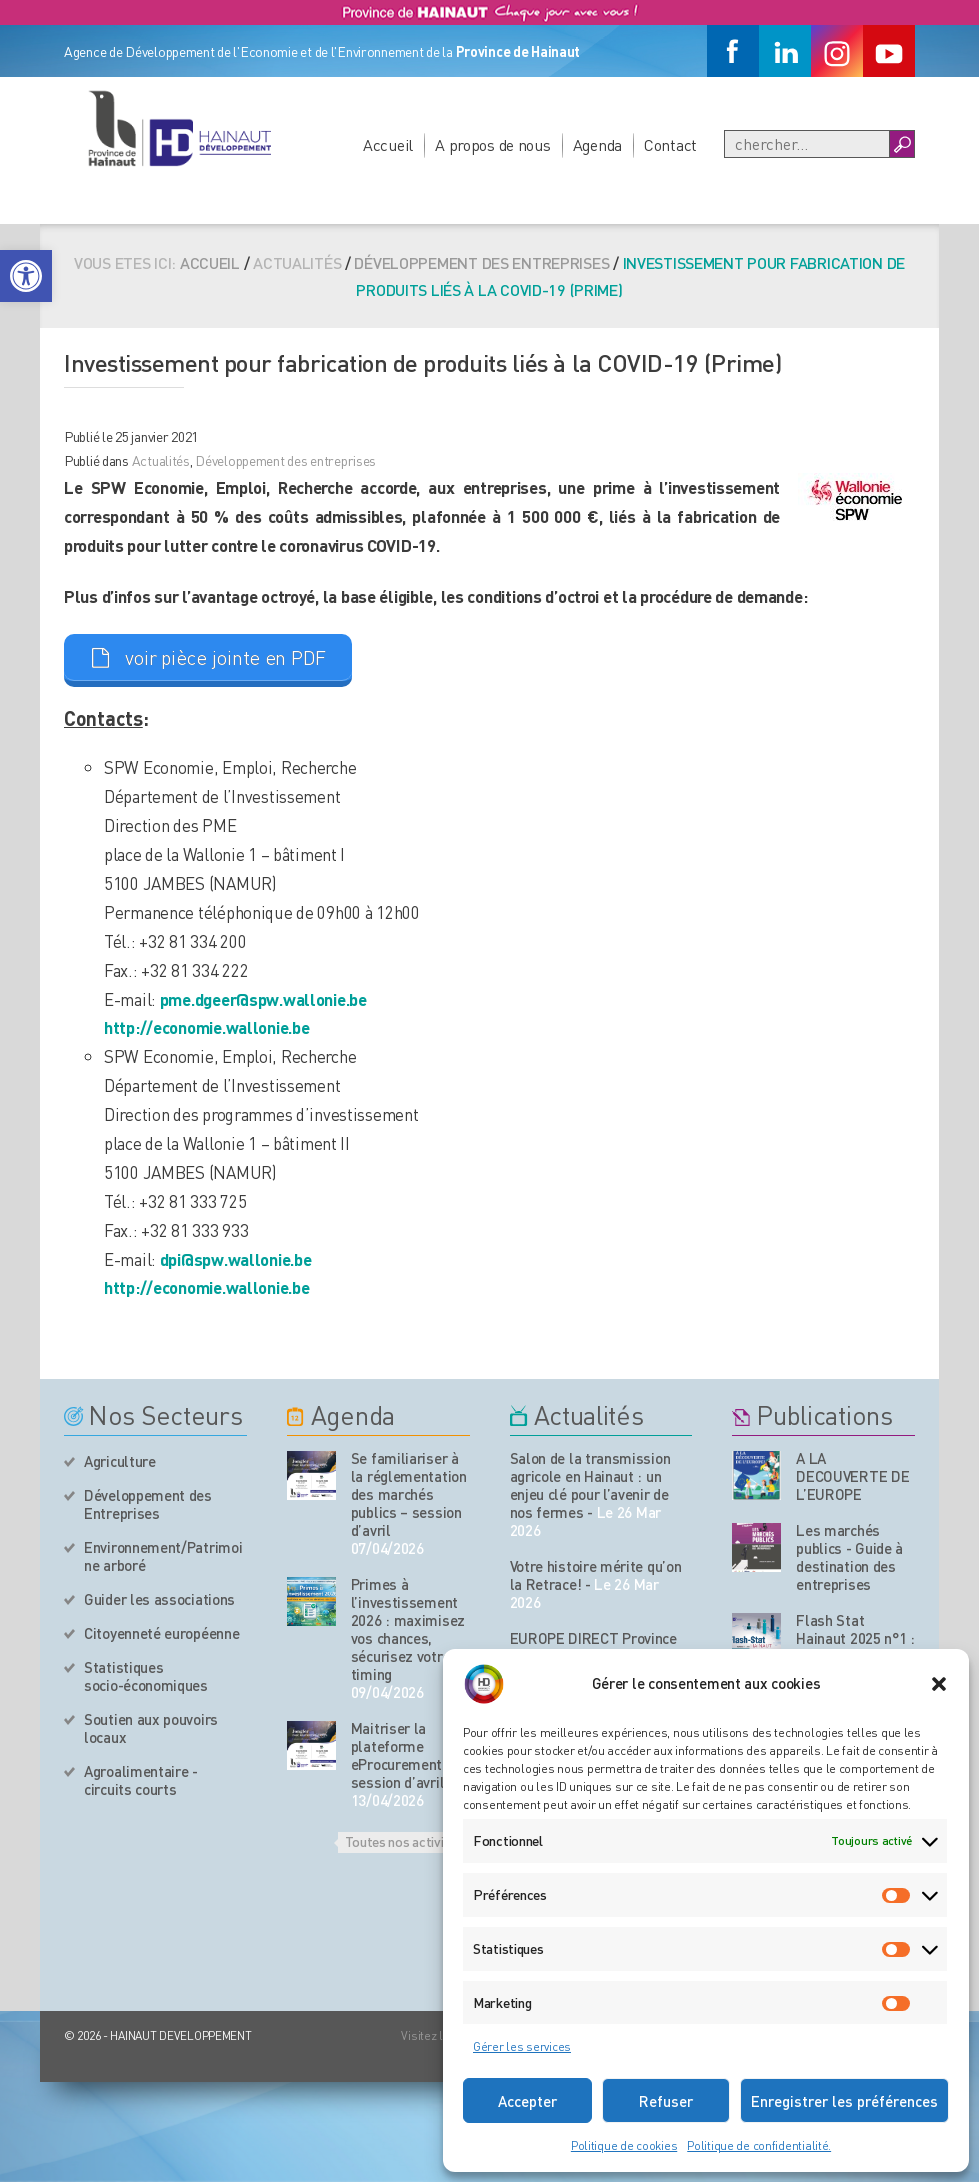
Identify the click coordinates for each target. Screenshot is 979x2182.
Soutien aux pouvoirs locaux (151, 1728)
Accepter (527, 2101)
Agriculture (120, 1461)
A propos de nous (493, 144)
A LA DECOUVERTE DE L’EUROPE (852, 1476)
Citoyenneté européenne (161, 1633)
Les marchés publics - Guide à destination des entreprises (849, 1557)
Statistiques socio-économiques (146, 1676)
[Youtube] (889, 51)
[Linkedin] (785, 51)
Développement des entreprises (481, 262)
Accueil (388, 144)
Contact (670, 144)
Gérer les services (522, 2046)
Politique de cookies (624, 2145)
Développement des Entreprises (148, 1504)
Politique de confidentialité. (759, 2145)
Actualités (161, 460)
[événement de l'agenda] (311, 1475)
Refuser (666, 2101)
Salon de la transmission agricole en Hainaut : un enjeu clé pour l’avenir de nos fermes (590, 1485)
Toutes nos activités (404, 1841)
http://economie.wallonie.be (206, 1027)
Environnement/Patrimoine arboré (163, 1556)
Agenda (597, 144)
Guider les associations (159, 1599)
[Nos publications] (756, 1475)
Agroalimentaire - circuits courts (141, 1780)
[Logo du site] (179, 128)
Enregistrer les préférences (844, 2101)
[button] (26, 276)
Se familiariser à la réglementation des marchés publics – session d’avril (409, 1494)
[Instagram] (837, 51)
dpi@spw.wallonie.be (236, 1259)
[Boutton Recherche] (901, 144)
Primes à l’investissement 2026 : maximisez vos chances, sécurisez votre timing (408, 1629)
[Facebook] (733, 51)
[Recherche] (807, 144)
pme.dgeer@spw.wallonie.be (263, 999)
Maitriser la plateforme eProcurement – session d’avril (402, 1755)
